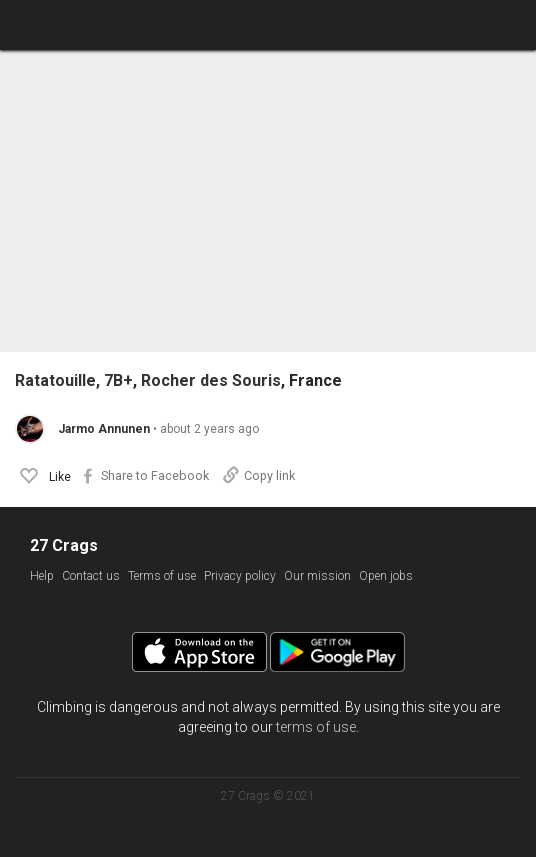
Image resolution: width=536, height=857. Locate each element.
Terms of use (162, 576)
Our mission (317, 576)
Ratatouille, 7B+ (74, 381)
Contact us (91, 576)
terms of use (316, 727)
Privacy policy (240, 576)
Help (42, 576)
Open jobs (386, 576)
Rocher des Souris (211, 381)
